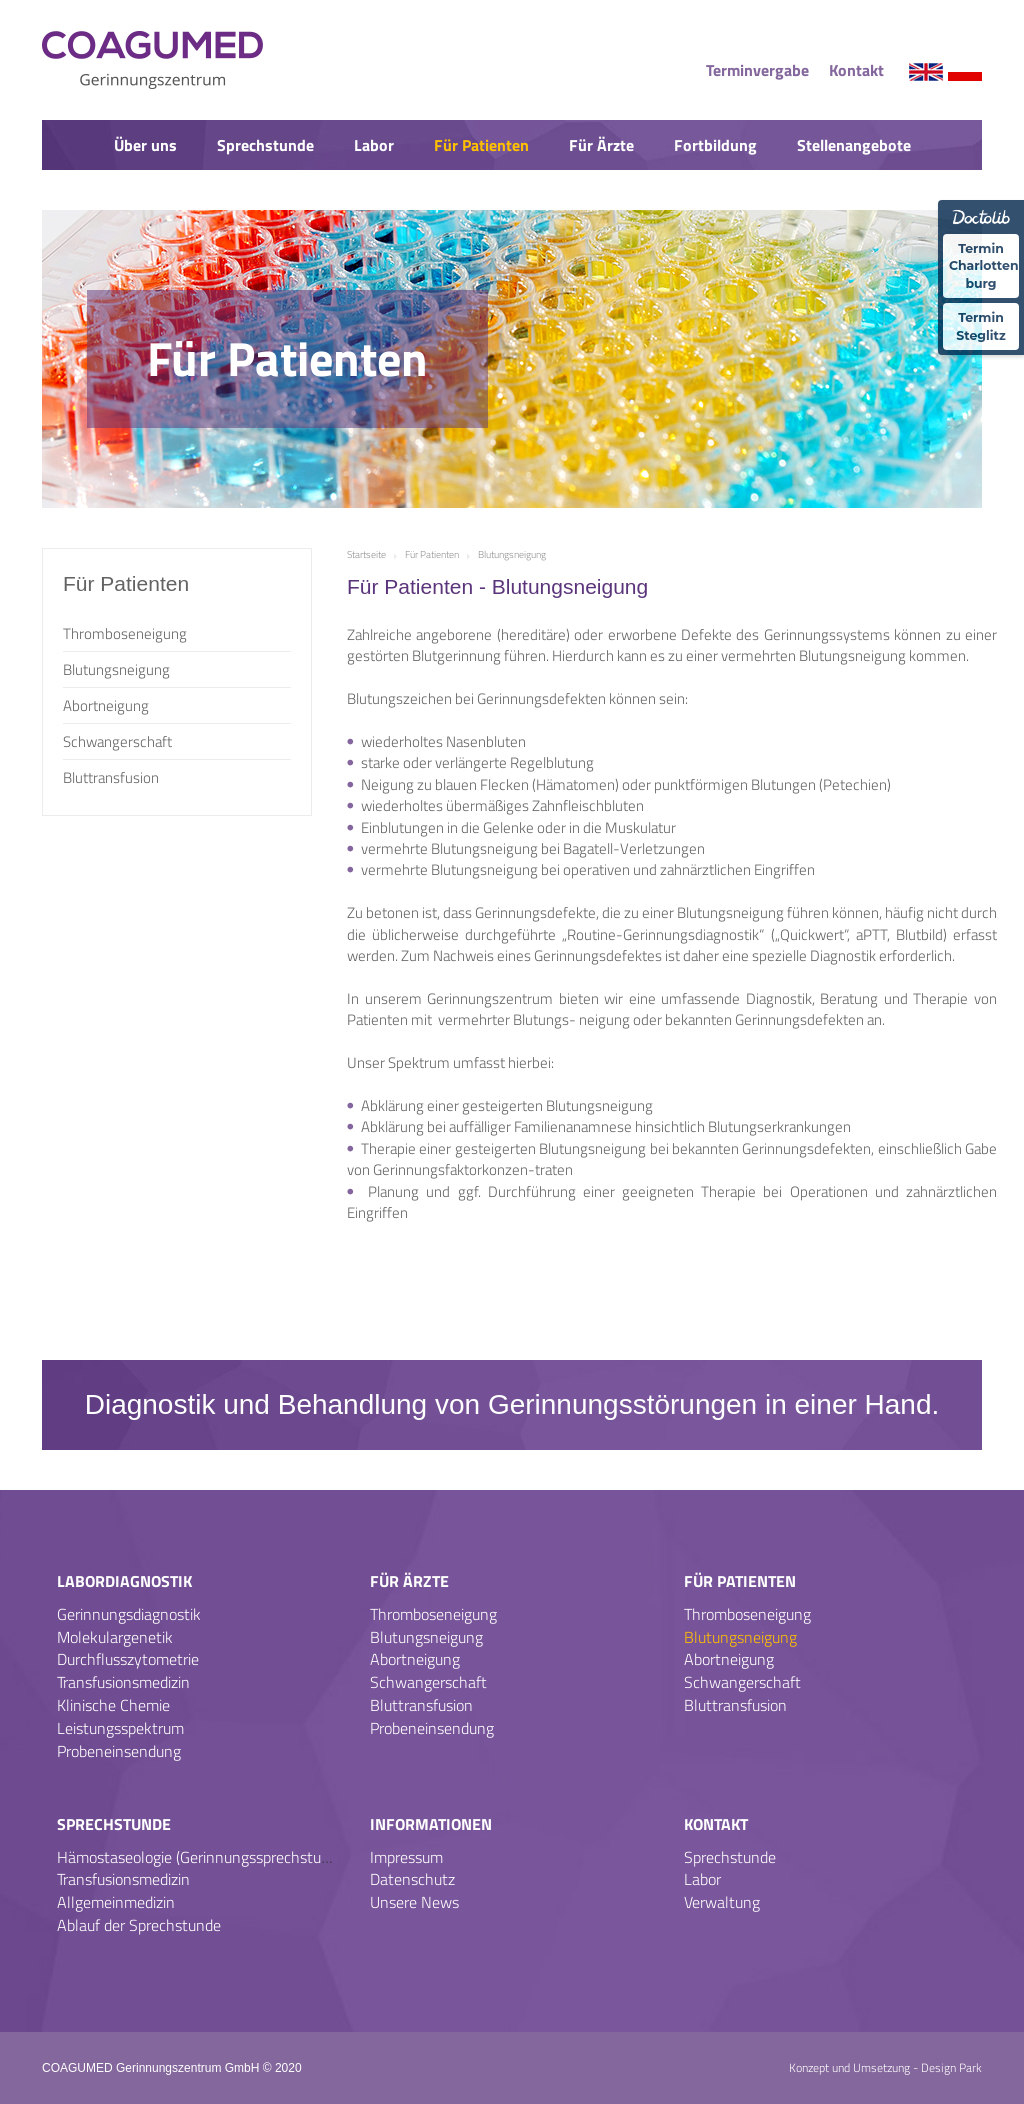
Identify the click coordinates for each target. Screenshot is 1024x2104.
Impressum (406, 1857)
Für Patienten (481, 145)
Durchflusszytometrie (128, 1659)
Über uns (145, 145)
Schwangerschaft (117, 741)
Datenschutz (412, 1879)
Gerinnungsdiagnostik (129, 1614)
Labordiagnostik (124, 1581)
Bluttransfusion (111, 777)
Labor (374, 145)
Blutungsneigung (116, 669)
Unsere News (414, 1902)
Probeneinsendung (119, 1751)
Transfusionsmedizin (123, 1682)
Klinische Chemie (113, 1705)
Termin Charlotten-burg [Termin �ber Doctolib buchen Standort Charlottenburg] (984, 264)
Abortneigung (106, 705)
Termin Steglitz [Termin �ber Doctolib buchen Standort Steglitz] (981, 323)
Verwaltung (722, 1902)
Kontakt (856, 70)
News (512, 197)
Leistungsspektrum (120, 1728)
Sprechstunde (265, 145)
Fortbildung (715, 145)
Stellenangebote (854, 145)
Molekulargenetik (115, 1637)
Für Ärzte (601, 145)
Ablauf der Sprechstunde (139, 1925)
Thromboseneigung (125, 633)
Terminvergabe (757, 70)
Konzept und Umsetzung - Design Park (885, 2067)
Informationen (431, 1824)
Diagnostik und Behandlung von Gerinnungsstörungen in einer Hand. (512, 1404)
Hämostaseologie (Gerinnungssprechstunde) (203, 1857)
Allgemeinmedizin (116, 1902)
